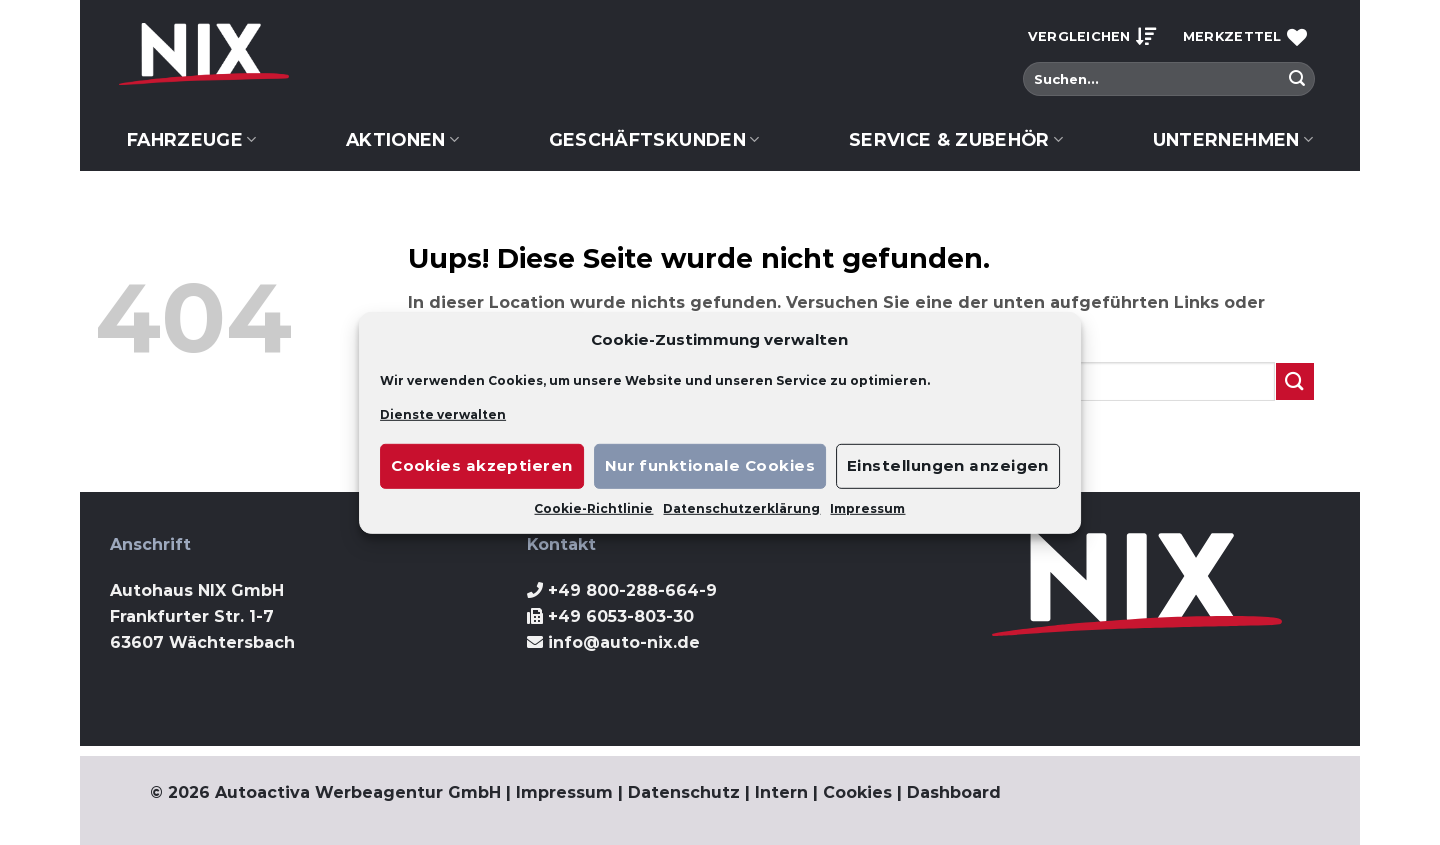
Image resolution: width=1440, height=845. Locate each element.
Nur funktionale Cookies (710, 465)
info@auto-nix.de (624, 642)
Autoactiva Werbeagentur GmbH (358, 792)
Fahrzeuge (192, 139)
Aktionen (402, 139)
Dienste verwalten (443, 413)
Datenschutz (684, 792)
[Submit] (1297, 79)
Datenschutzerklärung (741, 508)
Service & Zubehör (956, 139)
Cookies (857, 792)
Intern (781, 792)
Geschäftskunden (654, 139)
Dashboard (954, 792)
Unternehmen (1233, 139)
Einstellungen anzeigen (948, 465)
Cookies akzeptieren (482, 465)
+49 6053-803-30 (621, 616)
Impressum (867, 508)
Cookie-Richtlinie (593, 508)
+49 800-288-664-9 (632, 590)
